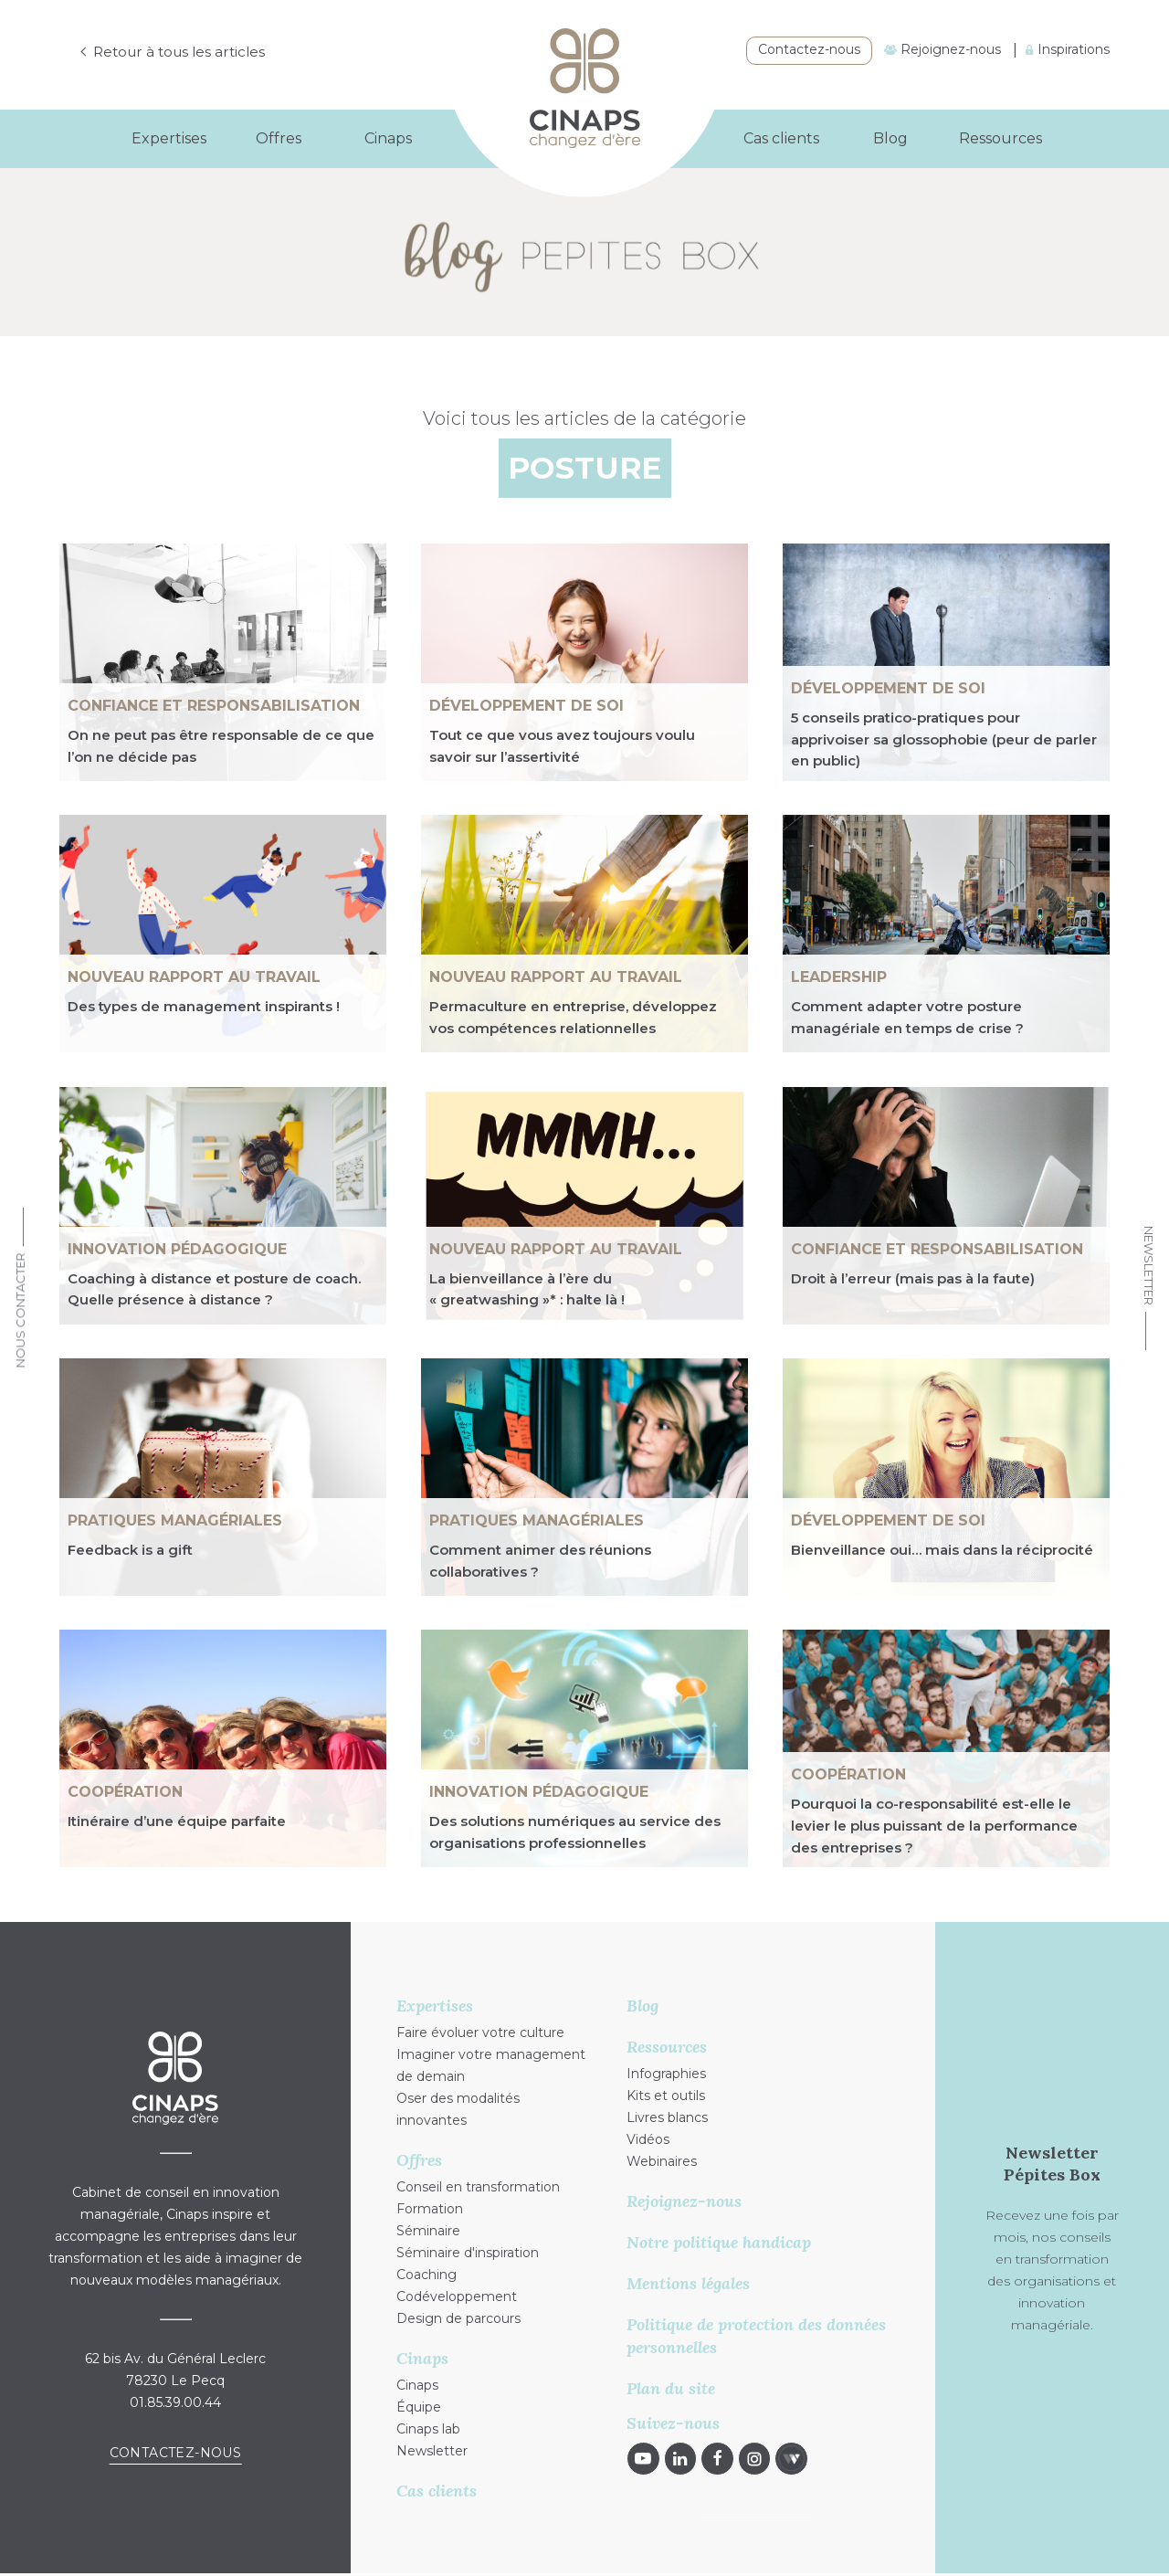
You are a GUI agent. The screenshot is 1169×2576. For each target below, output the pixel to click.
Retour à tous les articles (183, 51)
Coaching (426, 2274)
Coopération (125, 1791)
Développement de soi (526, 705)
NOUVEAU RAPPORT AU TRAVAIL (194, 977)
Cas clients (781, 138)
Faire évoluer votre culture (480, 2032)
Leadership (839, 977)
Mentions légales (688, 2283)
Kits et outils (666, 2095)
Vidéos (648, 2139)
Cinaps (417, 2385)
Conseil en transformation (478, 2187)
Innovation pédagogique (177, 1249)
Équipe (418, 2407)
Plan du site (671, 2388)
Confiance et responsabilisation (214, 705)
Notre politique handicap (719, 2242)
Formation (429, 2209)
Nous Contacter (20, 1310)
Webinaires (662, 2161)
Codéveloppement (456, 2296)
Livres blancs (667, 2117)
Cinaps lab (428, 2429)
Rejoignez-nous (942, 49)
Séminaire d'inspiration (467, 2252)
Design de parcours (458, 2318)
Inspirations (1068, 49)
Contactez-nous (809, 49)
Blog (890, 138)
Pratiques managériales (175, 1520)
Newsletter (1149, 1265)
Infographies (666, 2073)
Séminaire (428, 2230)
